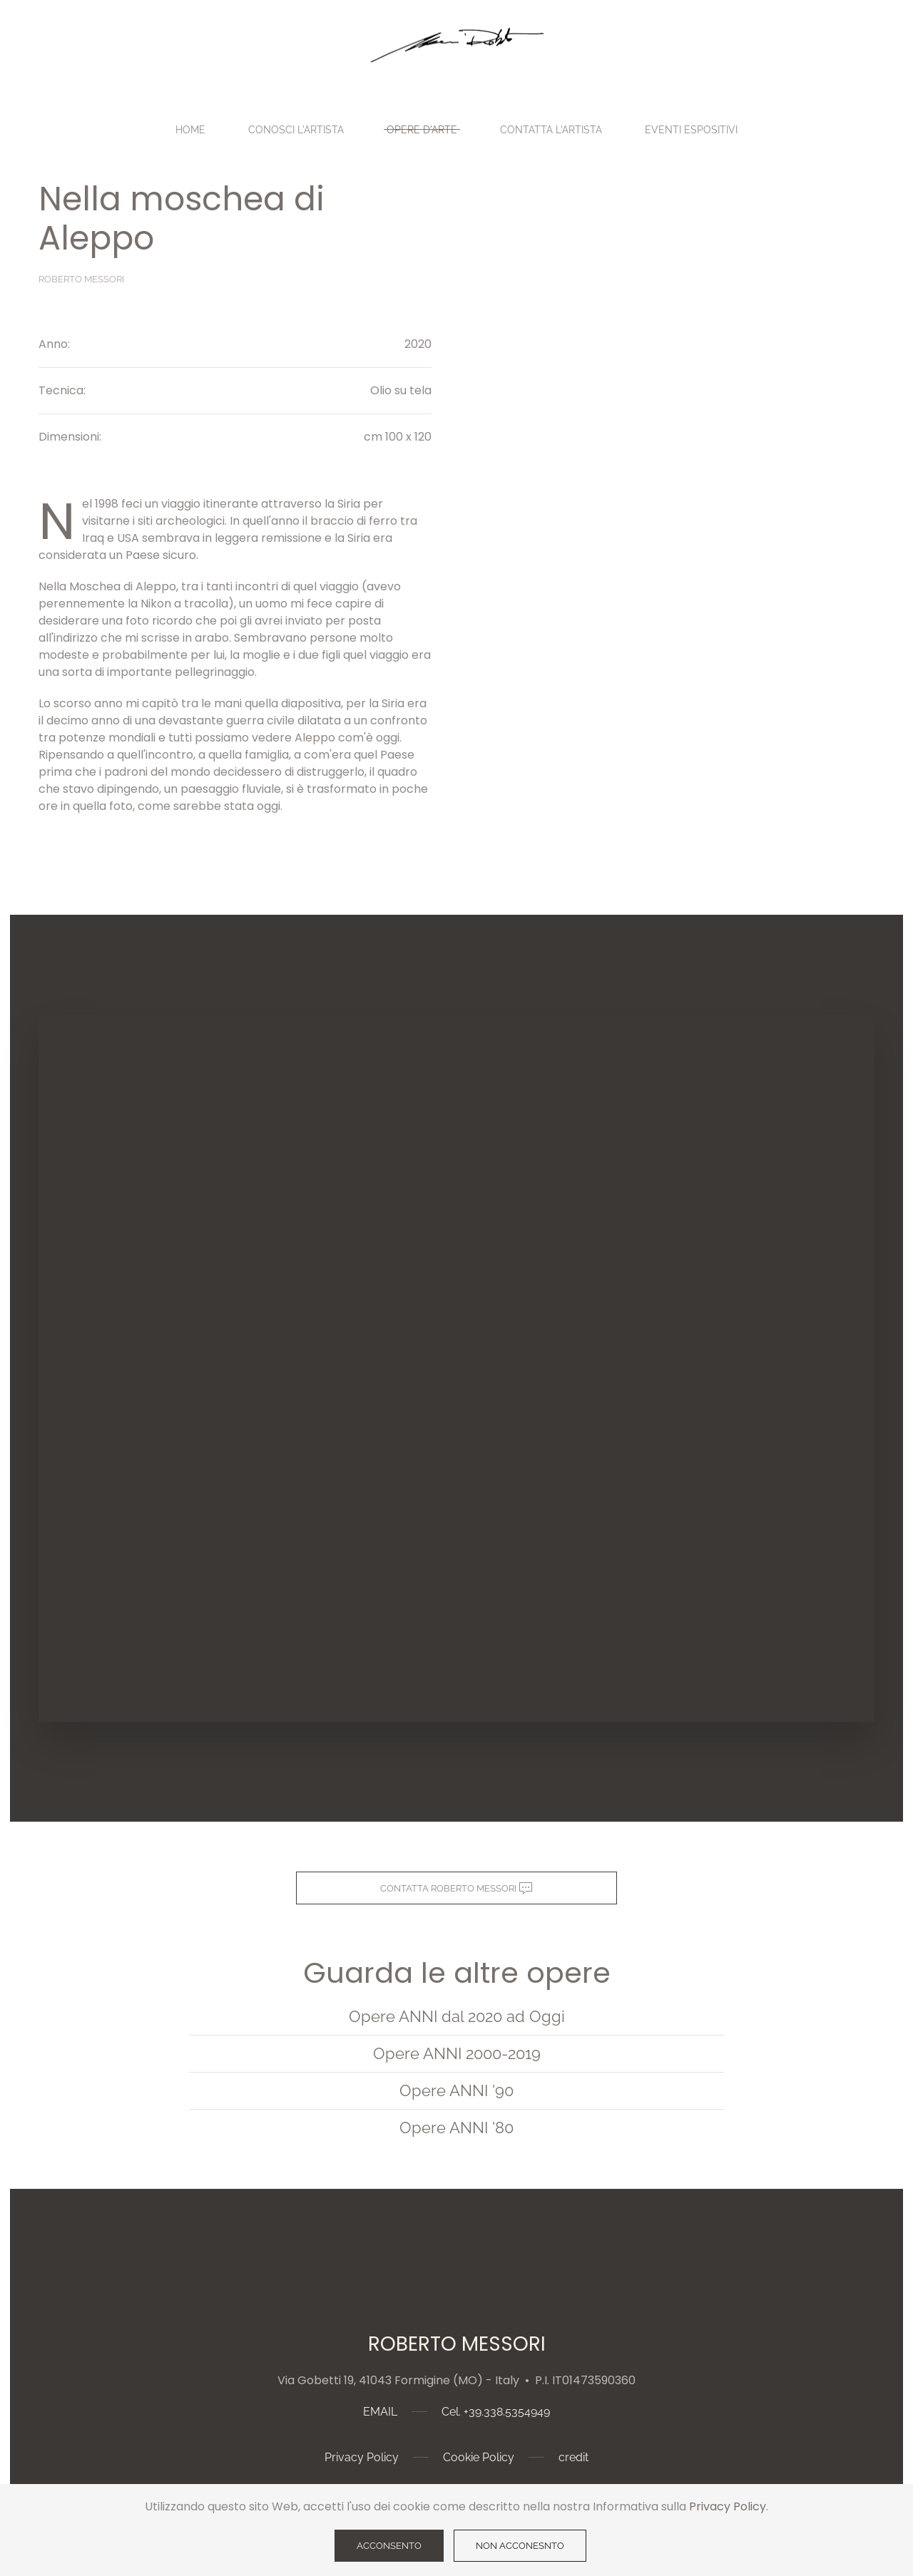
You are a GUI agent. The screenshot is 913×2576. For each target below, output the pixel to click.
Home (190, 129)
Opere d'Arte (422, 129)
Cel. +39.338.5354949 (496, 2411)
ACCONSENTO (389, 2545)
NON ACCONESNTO (520, 2545)
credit (573, 2457)
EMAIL (380, 2411)
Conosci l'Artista (296, 129)
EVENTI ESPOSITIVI (691, 129)
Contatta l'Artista (551, 129)
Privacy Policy (362, 2457)
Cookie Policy (478, 2457)
